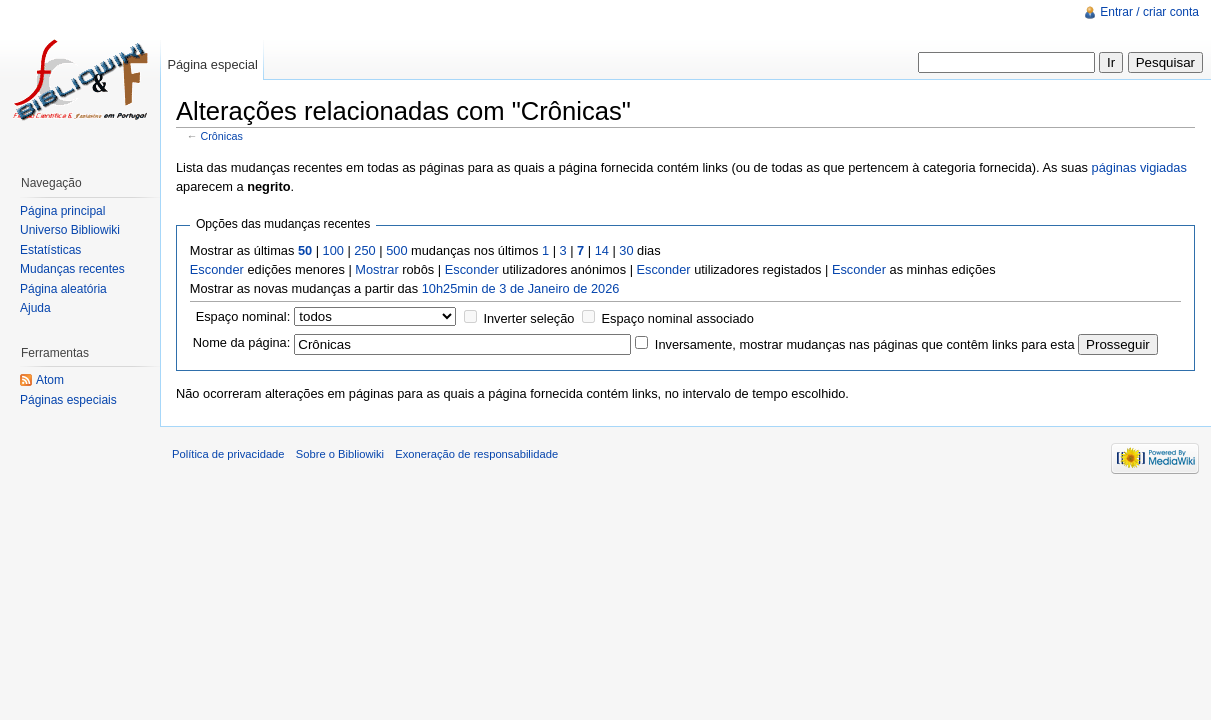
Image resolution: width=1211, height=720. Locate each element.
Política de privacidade (228, 454)
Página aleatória (63, 289)
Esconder (217, 269)
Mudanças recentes (72, 269)
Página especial (212, 64)
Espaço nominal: (243, 316)
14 (602, 250)
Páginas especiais (68, 400)
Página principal (62, 211)
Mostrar (376, 269)
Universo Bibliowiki (70, 230)
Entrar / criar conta (1149, 12)
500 (396, 250)
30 (626, 250)
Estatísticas (50, 250)
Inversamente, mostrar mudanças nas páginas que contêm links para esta (865, 344)
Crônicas (222, 136)
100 (333, 250)
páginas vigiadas (1139, 167)
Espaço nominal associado (678, 318)
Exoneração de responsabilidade (476, 454)
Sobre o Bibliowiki (340, 454)
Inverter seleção (528, 318)
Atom (50, 380)
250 (364, 250)
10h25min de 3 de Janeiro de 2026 (521, 288)
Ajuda (35, 308)
